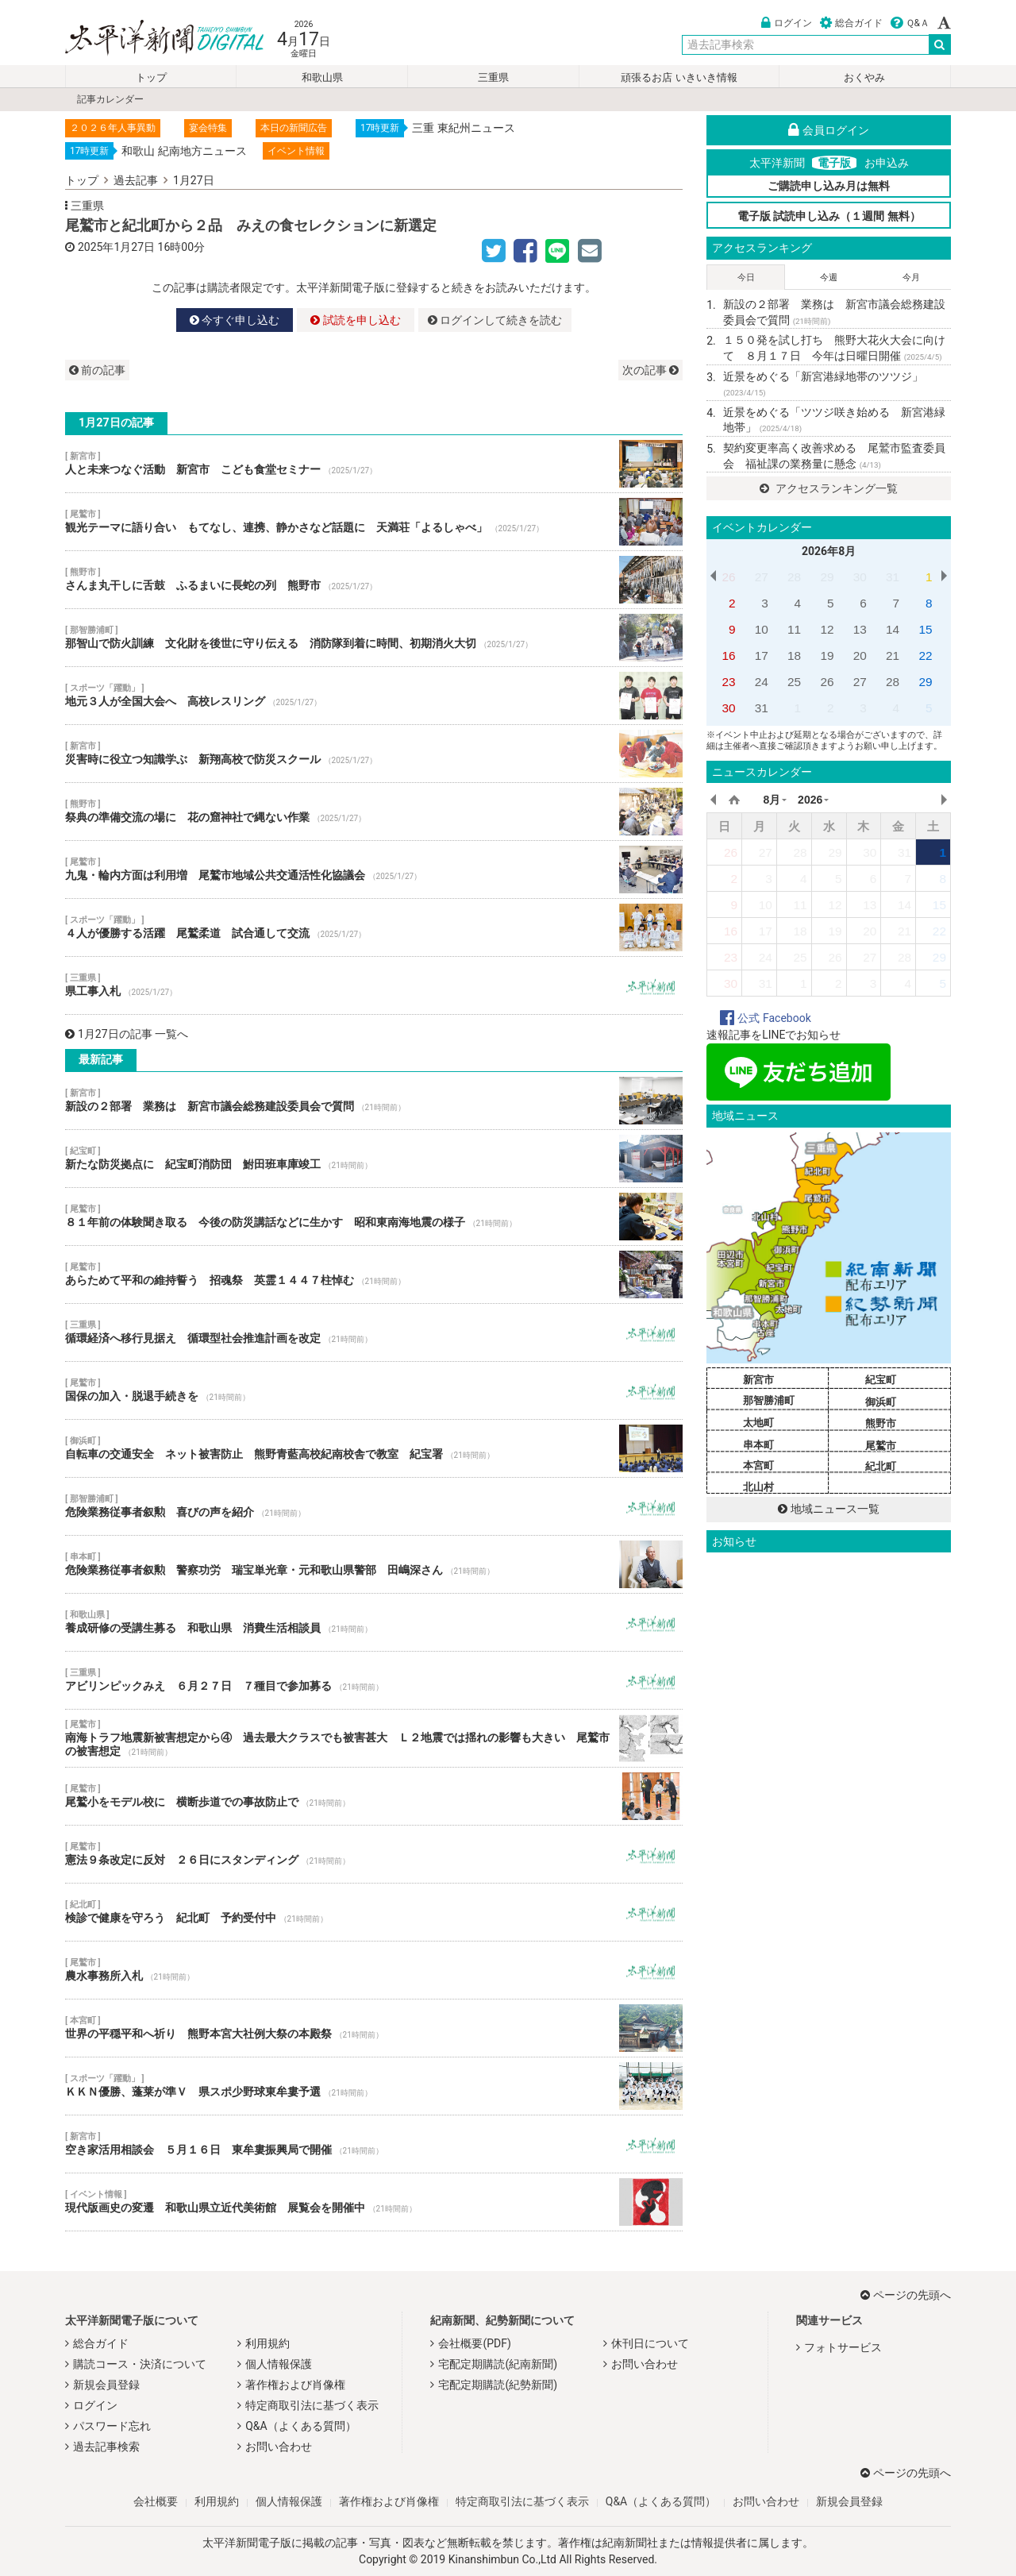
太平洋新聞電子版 (153, 38)
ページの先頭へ (905, 2295)
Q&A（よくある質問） (300, 2426)
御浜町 (880, 1402)
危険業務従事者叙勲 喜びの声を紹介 (374, 1506)
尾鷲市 (880, 1446)
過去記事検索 (106, 2446)
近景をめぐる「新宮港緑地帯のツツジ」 (823, 384)
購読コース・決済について (139, 2364)
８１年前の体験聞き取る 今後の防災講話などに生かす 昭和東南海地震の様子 (374, 1216)
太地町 (758, 1423)
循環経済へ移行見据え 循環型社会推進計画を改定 (374, 1332)
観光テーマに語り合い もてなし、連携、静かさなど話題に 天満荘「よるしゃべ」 (374, 521)
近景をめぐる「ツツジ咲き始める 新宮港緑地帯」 (834, 420)
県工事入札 (374, 985)
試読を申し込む (355, 320)
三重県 (493, 77)
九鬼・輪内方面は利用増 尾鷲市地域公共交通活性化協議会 (374, 869)
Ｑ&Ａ (910, 23)
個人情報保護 (278, 2364)
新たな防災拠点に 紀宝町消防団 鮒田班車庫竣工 (374, 1158)
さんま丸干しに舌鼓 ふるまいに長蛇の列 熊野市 (374, 579)
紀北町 (880, 1466)
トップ (151, 77)
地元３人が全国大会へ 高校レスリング (374, 695)
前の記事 (97, 370)
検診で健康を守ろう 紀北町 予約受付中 (374, 1912)
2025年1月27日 (116, 247)
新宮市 (758, 1380)
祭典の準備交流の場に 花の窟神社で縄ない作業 (374, 811)
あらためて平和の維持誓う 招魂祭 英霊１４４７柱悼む (374, 1274)
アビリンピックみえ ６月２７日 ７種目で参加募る (374, 1680)
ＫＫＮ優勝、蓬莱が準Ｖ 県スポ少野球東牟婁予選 (374, 2086)
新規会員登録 (106, 2384)
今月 (911, 277)
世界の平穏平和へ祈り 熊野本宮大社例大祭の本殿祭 (374, 2028)
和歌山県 (322, 77)
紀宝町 (880, 1380)
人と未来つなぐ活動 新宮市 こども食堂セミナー (374, 463)
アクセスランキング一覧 (828, 488)
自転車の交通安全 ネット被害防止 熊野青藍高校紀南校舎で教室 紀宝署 (374, 1448)
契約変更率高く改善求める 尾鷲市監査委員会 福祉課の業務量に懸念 (834, 456)
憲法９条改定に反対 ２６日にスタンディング (374, 1854)
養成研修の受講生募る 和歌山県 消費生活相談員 (374, 1622)
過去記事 (136, 180)
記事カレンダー (110, 99)
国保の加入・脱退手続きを (374, 1390)
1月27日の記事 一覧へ (126, 1034)
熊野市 (880, 1423)
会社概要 (155, 2501)
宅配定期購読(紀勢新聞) (497, 2384)
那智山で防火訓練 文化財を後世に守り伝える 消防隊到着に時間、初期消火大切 (374, 637)
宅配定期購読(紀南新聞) (497, 2364)
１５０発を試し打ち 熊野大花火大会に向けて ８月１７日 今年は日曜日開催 (834, 348)
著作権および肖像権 (295, 2384)
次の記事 (650, 370)
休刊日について (650, 2343)
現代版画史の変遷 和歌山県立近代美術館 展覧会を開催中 (374, 2202)
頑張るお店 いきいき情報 (679, 77)
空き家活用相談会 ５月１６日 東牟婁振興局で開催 (374, 2144)
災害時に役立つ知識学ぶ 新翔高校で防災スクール (374, 753)
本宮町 (758, 1465)
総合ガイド (851, 23)
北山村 (758, 1487)
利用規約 (267, 2343)
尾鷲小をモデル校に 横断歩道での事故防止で (374, 1796)
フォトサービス (843, 2347)
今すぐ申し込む (234, 320)
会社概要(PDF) (474, 2343)
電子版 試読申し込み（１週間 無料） (829, 216)
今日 (746, 277)
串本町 (758, 1445)
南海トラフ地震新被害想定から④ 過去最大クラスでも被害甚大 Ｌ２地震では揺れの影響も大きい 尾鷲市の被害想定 (374, 1738)
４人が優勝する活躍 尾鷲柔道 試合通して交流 (374, 927)
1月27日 (193, 180)
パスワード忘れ (112, 2426)
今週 (828, 277)
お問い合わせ (278, 2446)
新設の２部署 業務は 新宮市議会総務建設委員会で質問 (374, 1100)
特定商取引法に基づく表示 (312, 2405)
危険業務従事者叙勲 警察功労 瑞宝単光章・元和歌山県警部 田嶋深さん (374, 1564)
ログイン (786, 23)
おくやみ (864, 77)
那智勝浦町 (769, 1400)
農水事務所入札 (374, 1970)
